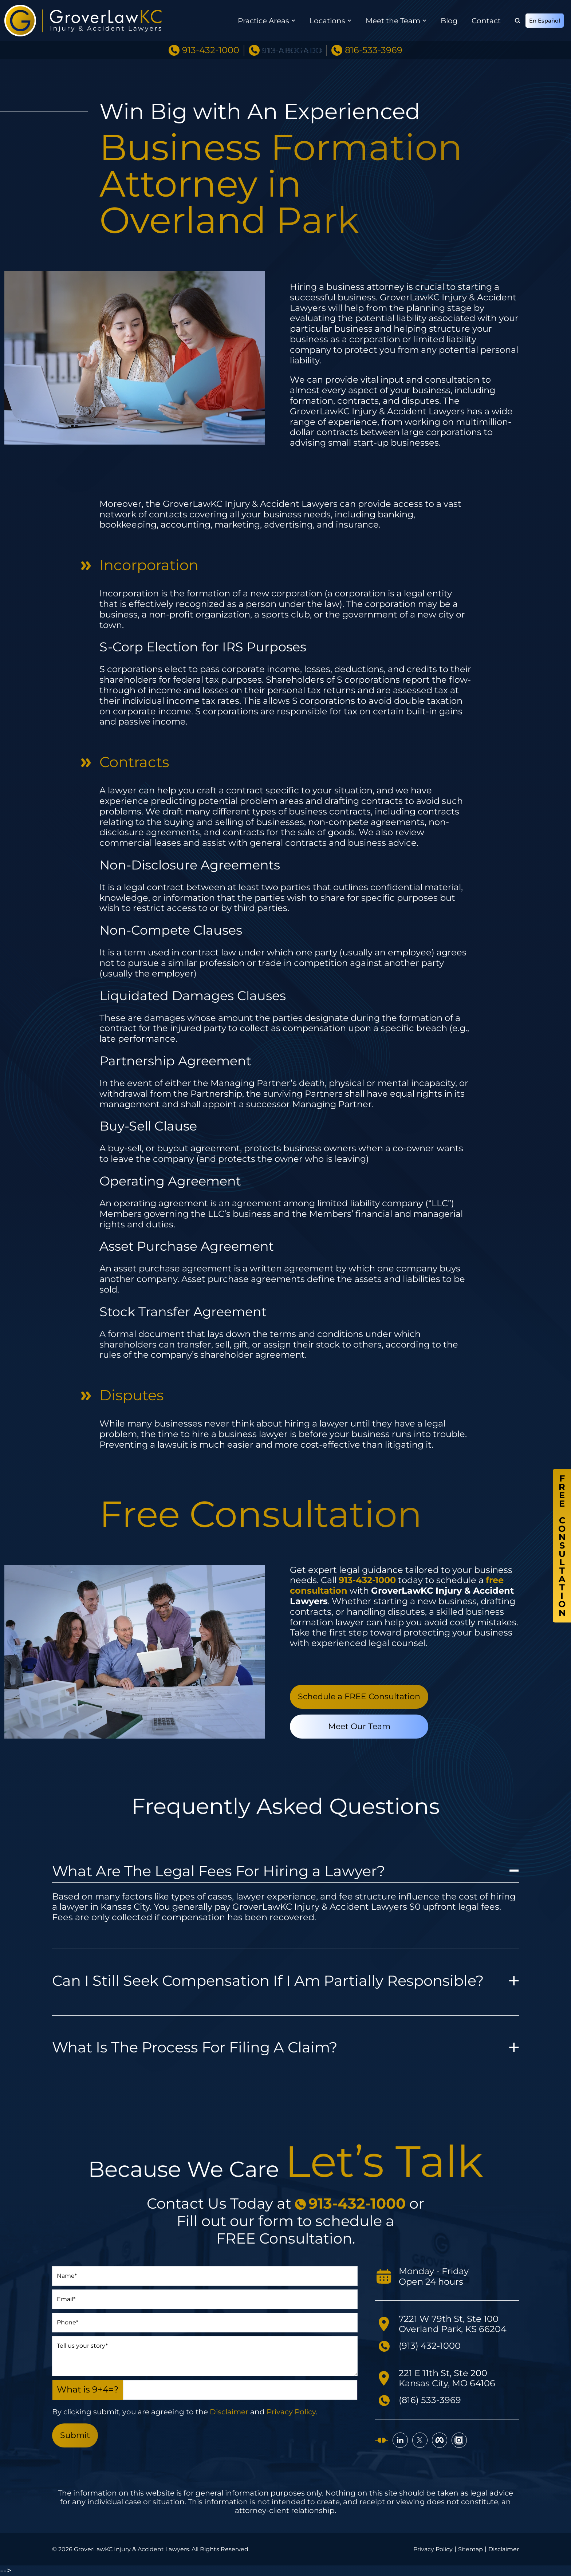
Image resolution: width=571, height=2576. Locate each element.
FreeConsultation (562, 1545)
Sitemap (470, 2549)
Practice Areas (263, 20)
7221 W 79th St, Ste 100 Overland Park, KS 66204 (453, 2324)
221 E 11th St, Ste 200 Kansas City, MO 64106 (447, 2378)
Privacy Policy (291, 2411)
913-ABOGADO (292, 50)
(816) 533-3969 (430, 2400)
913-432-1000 (210, 50)
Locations (327, 20)
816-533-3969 (373, 50)
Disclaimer (229, 2411)
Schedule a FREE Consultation (359, 1696)
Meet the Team (393, 20)
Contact (486, 20)
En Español (544, 20)
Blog (449, 20)
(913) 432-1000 (430, 2345)
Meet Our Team (359, 1726)
